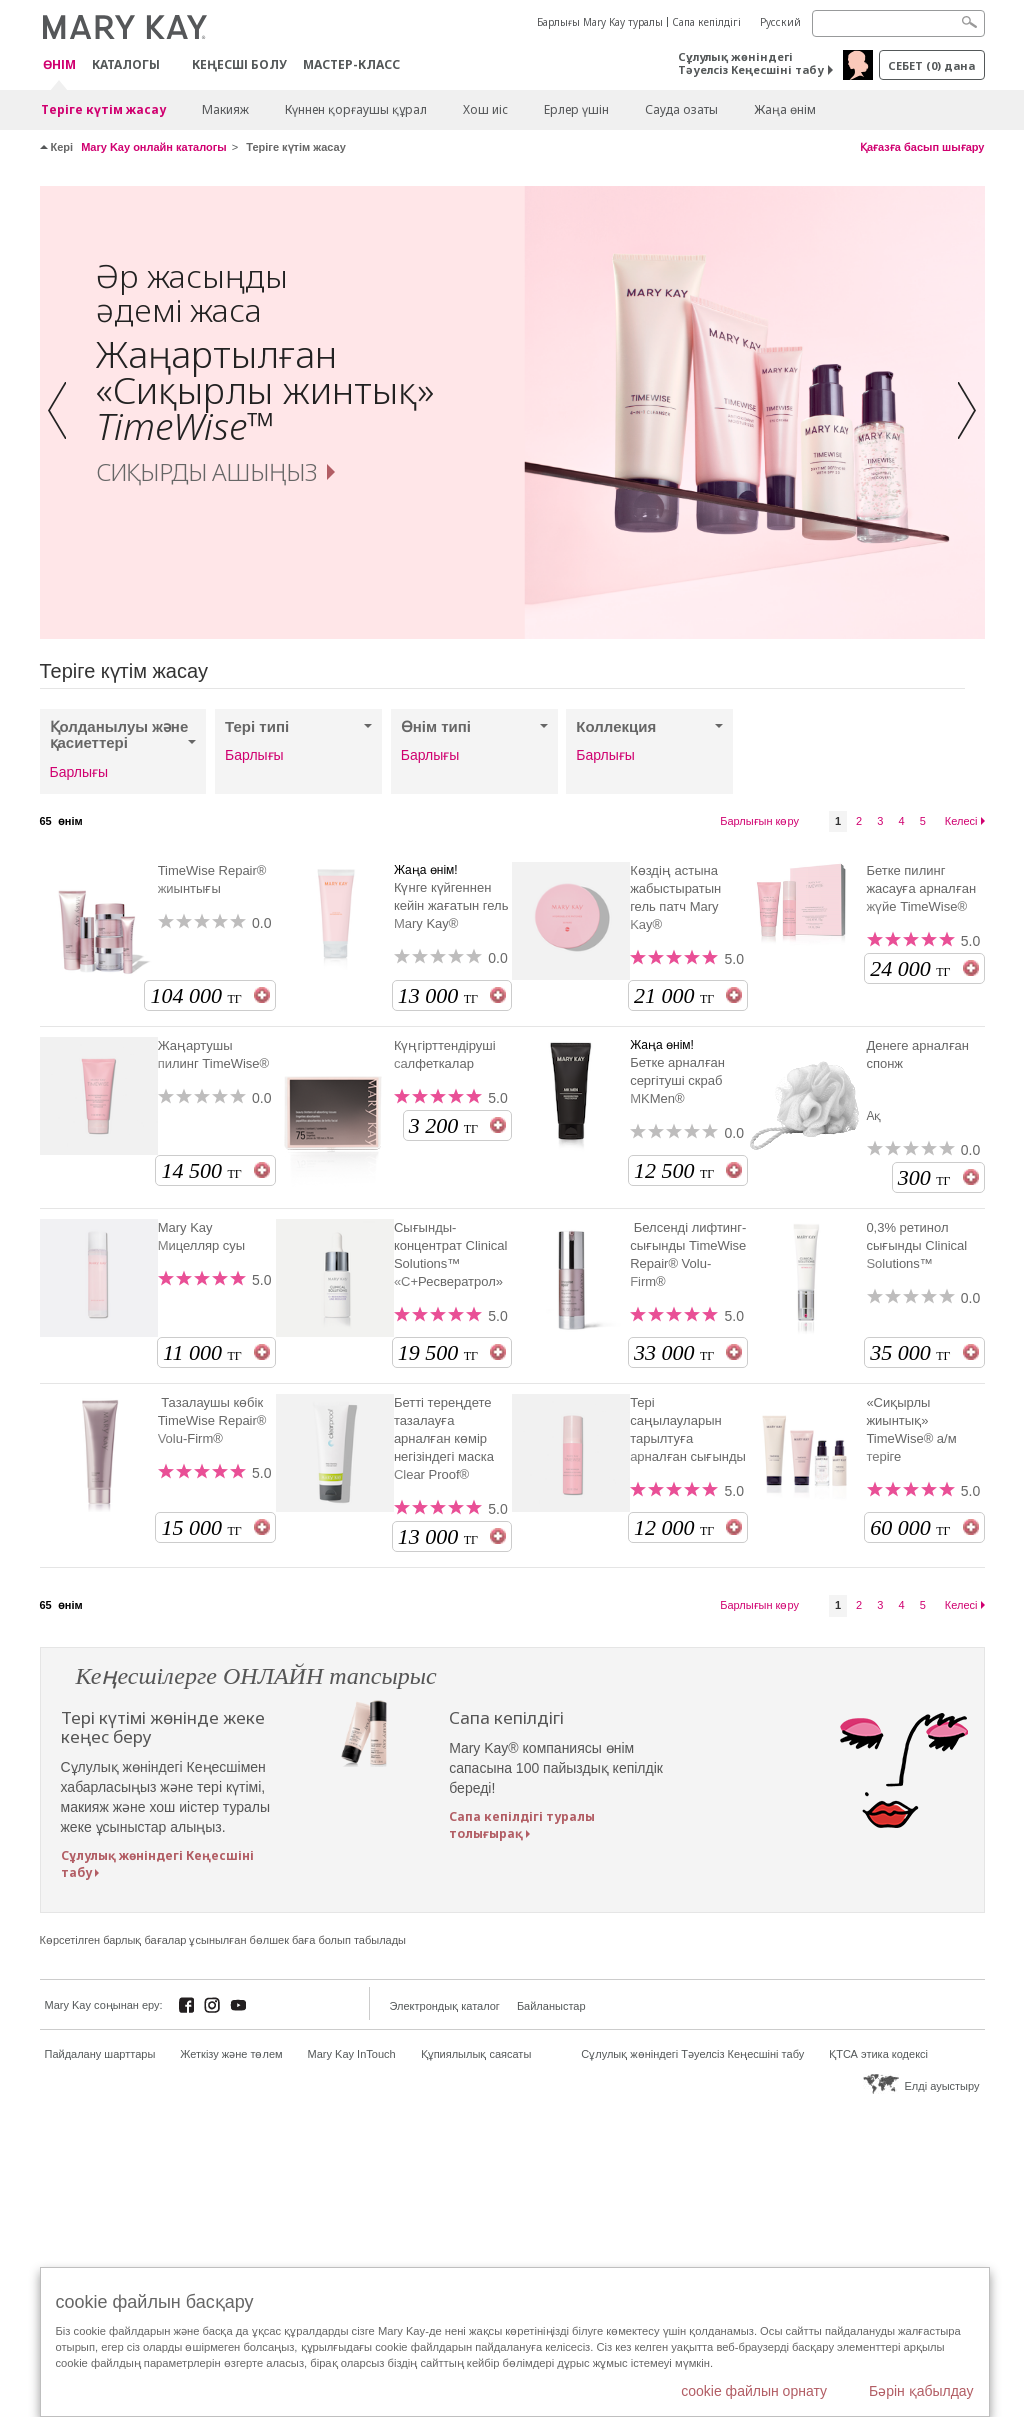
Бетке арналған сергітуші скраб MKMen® (677, 1080)
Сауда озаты (681, 109)
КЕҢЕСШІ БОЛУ (239, 64)
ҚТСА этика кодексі (878, 2054)
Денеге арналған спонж (917, 1054)
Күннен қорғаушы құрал (356, 109)
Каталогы (126, 64)
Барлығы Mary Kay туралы (600, 22)
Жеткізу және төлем (231, 2054)
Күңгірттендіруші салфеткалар (445, 1054)
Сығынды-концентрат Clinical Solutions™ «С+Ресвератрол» (451, 1254)
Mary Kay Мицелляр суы (202, 1236)
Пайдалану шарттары (100, 2054)
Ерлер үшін (576, 109)
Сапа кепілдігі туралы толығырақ (522, 1825)
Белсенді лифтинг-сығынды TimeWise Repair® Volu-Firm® (688, 1254)
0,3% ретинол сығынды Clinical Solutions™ (916, 1245)
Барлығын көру (759, 821)
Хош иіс (485, 109)
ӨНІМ (59, 65)
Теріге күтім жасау (103, 109)
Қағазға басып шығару (922, 147)
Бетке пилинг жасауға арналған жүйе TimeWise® (921, 888)
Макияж (225, 109)
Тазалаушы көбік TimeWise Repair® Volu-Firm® (212, 1420)
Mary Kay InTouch (352, 2054)
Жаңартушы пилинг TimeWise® (214, 1054)
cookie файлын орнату (754, 2391)
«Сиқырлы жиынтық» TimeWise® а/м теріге (911, 1429)
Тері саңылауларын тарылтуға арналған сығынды (688, 1429)
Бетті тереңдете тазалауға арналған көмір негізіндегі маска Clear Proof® (444, 1438)
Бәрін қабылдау (921, 2391)
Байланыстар (551, 2006)
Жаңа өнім (785, 109)
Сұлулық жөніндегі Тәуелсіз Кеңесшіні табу (751, 63)
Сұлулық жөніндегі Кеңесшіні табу (157, 1864)
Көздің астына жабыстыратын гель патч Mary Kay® (675, 897)
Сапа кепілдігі (706, 22)
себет (931, 65)
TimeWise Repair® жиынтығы (212, 879)
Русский (780, 22)
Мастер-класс (351, 64)
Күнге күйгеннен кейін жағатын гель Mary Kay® (451, 905)
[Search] (898, 23)
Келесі (961, 821)
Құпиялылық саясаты (476, 2054)
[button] (63, 412)
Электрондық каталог (445, 2006)
